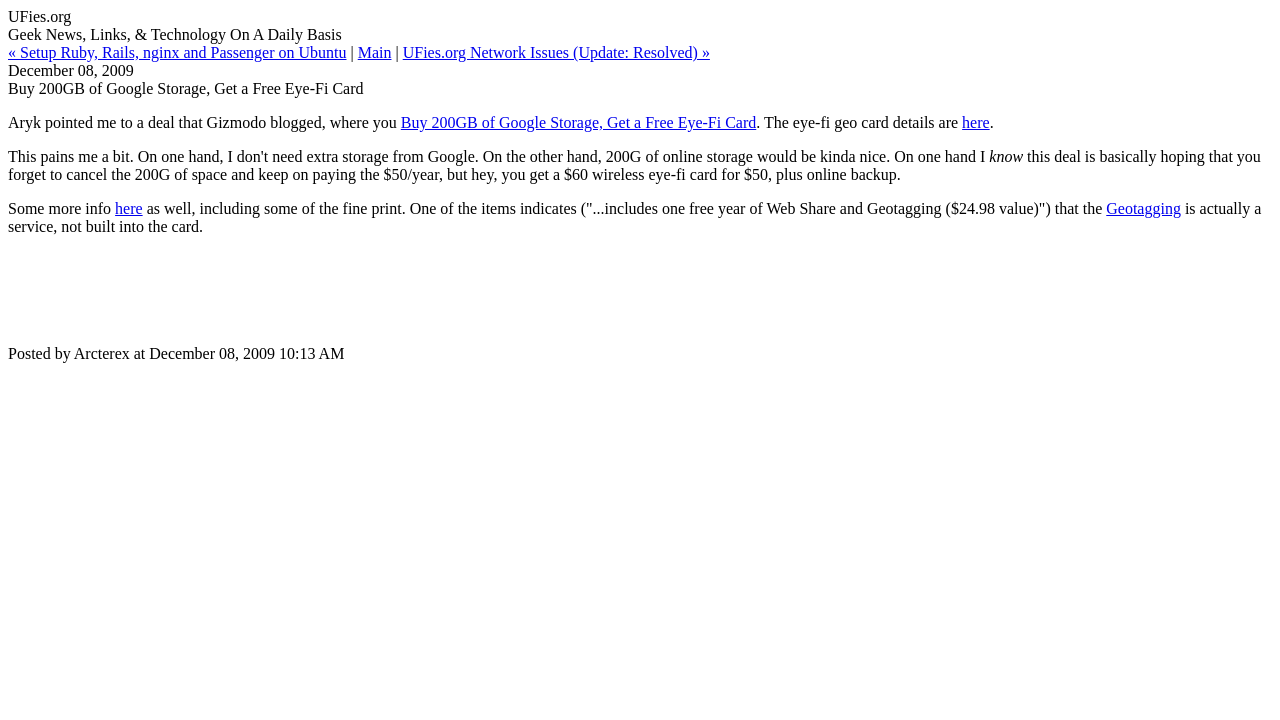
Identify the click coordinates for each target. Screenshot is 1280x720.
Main (375, 52)
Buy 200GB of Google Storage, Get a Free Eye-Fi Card (578, 122)
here (976, 122)
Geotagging (1143, 208)
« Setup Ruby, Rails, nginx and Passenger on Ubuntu (177, 52)
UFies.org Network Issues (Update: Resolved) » (556, 52)
